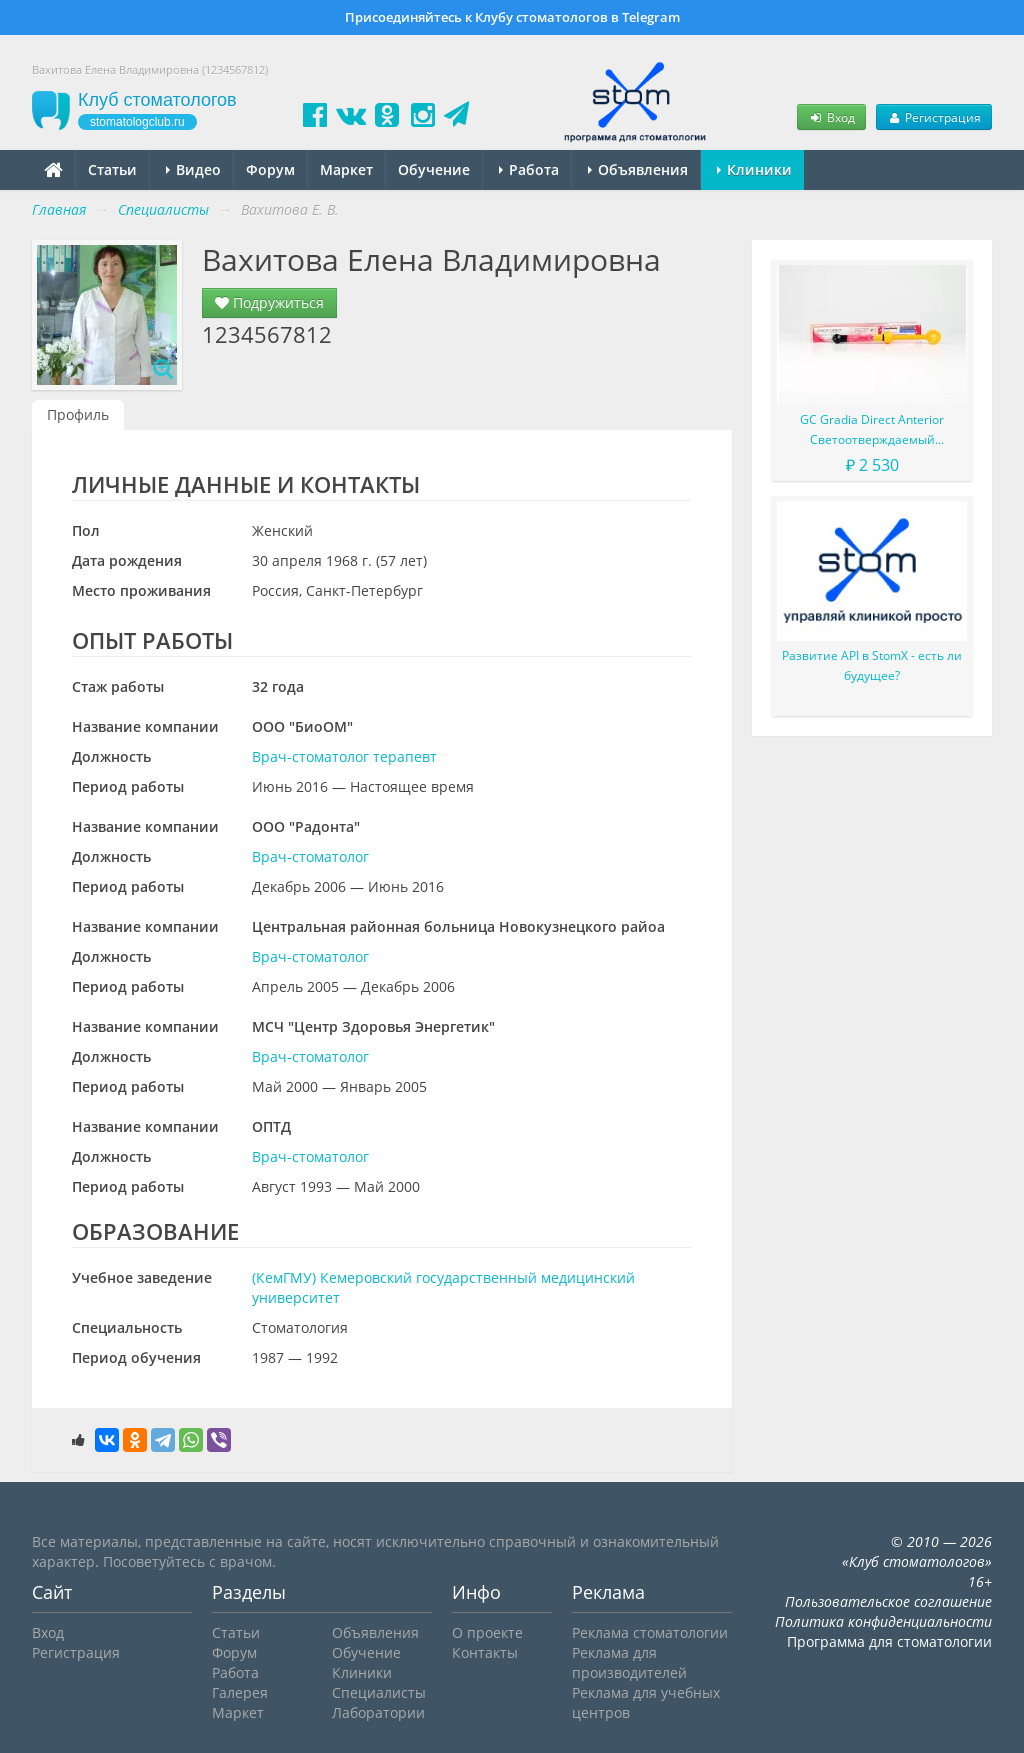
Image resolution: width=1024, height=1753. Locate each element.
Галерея (240, 1692)
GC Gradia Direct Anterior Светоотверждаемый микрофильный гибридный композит (872, 430)
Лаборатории (378, 1712)
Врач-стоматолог (310, 856)
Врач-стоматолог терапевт (344, 756)
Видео (193, 169)
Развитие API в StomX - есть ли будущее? (872, 665)
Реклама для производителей (629, 1662)
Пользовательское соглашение (888, 1601)
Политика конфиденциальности (883, 1621)
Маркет (346, 169)
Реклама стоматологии (650, 1632)
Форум (270, 169)
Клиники (754, 169)
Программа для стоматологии (889, 1641)
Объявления (638, 169)
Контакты (485, 1652)
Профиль (78, 414)
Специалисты (379, 1692)
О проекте (487, 1632)
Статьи (112, 169)
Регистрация (934, 117)
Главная (59, 209)
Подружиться (269, 302)
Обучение (434, 169)
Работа (529, 169)
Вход (831, 117)
